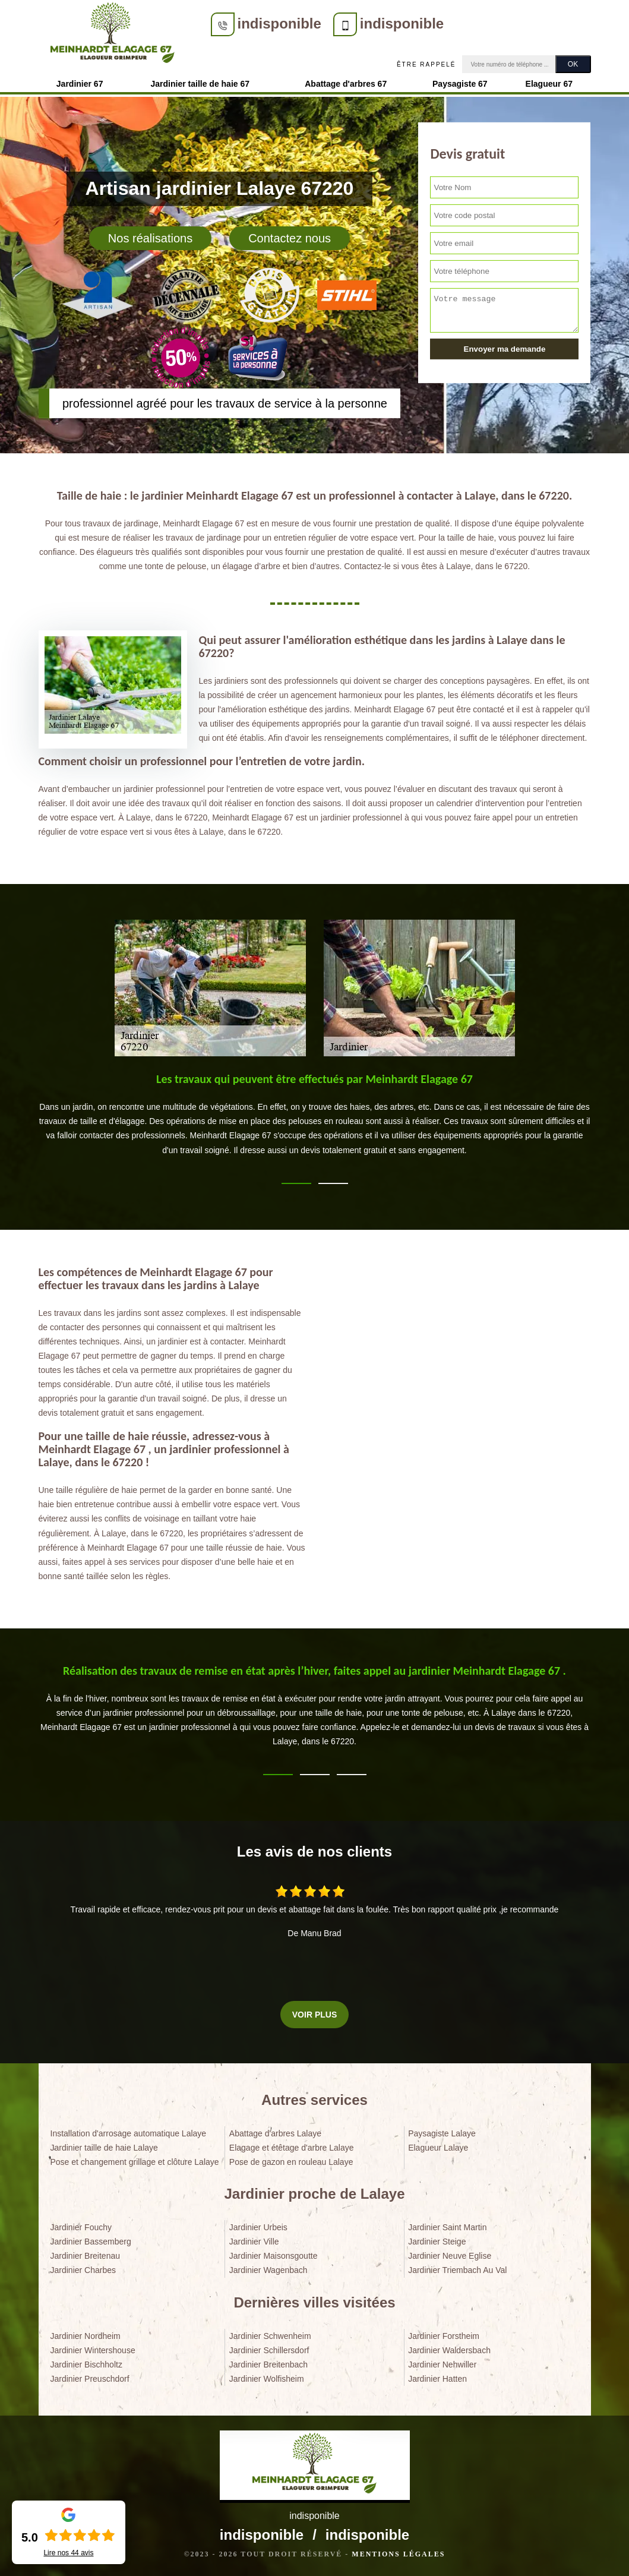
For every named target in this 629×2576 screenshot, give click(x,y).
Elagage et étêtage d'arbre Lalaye (291, 2147)
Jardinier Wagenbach (268, 2270)
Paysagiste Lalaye (442, 2133)
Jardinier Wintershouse (92, 2350)
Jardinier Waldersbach (449, 2350)
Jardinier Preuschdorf (89, 2379)
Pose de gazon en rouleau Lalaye (291, 2162)
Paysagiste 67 (460, 84)
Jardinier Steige (437, 2241)
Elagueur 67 (549, 84)
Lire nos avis (68, 2553)
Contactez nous (289, 238)
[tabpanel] (315, 1119)
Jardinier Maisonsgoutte (273, 2256)
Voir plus (314, 2014)
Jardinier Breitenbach (268, 2364)
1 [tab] (296, 1183)
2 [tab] (333, 1183)
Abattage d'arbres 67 (346, 84)
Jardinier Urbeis (258, 2227)
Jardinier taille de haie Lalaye (104, 2147)
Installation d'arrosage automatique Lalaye (128, 2133)
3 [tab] (351, 1774)
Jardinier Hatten (437, 2379)
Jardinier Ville (254, 2241)
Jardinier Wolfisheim (266, 2379)
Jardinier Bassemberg (90, 2241)
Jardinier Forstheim (443, 2336)
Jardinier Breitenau (85, 2256)
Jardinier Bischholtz (86, 2364)
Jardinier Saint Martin (447, 2227)
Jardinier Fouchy (81, 2227)
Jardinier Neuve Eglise (449, 2256)
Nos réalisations (150, 238)
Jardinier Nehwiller (442, 2364)
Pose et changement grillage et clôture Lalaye (134, 2162)
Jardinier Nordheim (85, 2336)
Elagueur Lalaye (438, 2147)
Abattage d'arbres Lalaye (275, 2133)
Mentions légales (398, 2554)
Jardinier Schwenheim (270, 2336)
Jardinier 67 (79, 84)
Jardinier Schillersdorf (269, 2350)
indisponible (279, 23)
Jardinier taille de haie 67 (200, 84)
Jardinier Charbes (83, 2270)
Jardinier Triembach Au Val (457, 2270)
